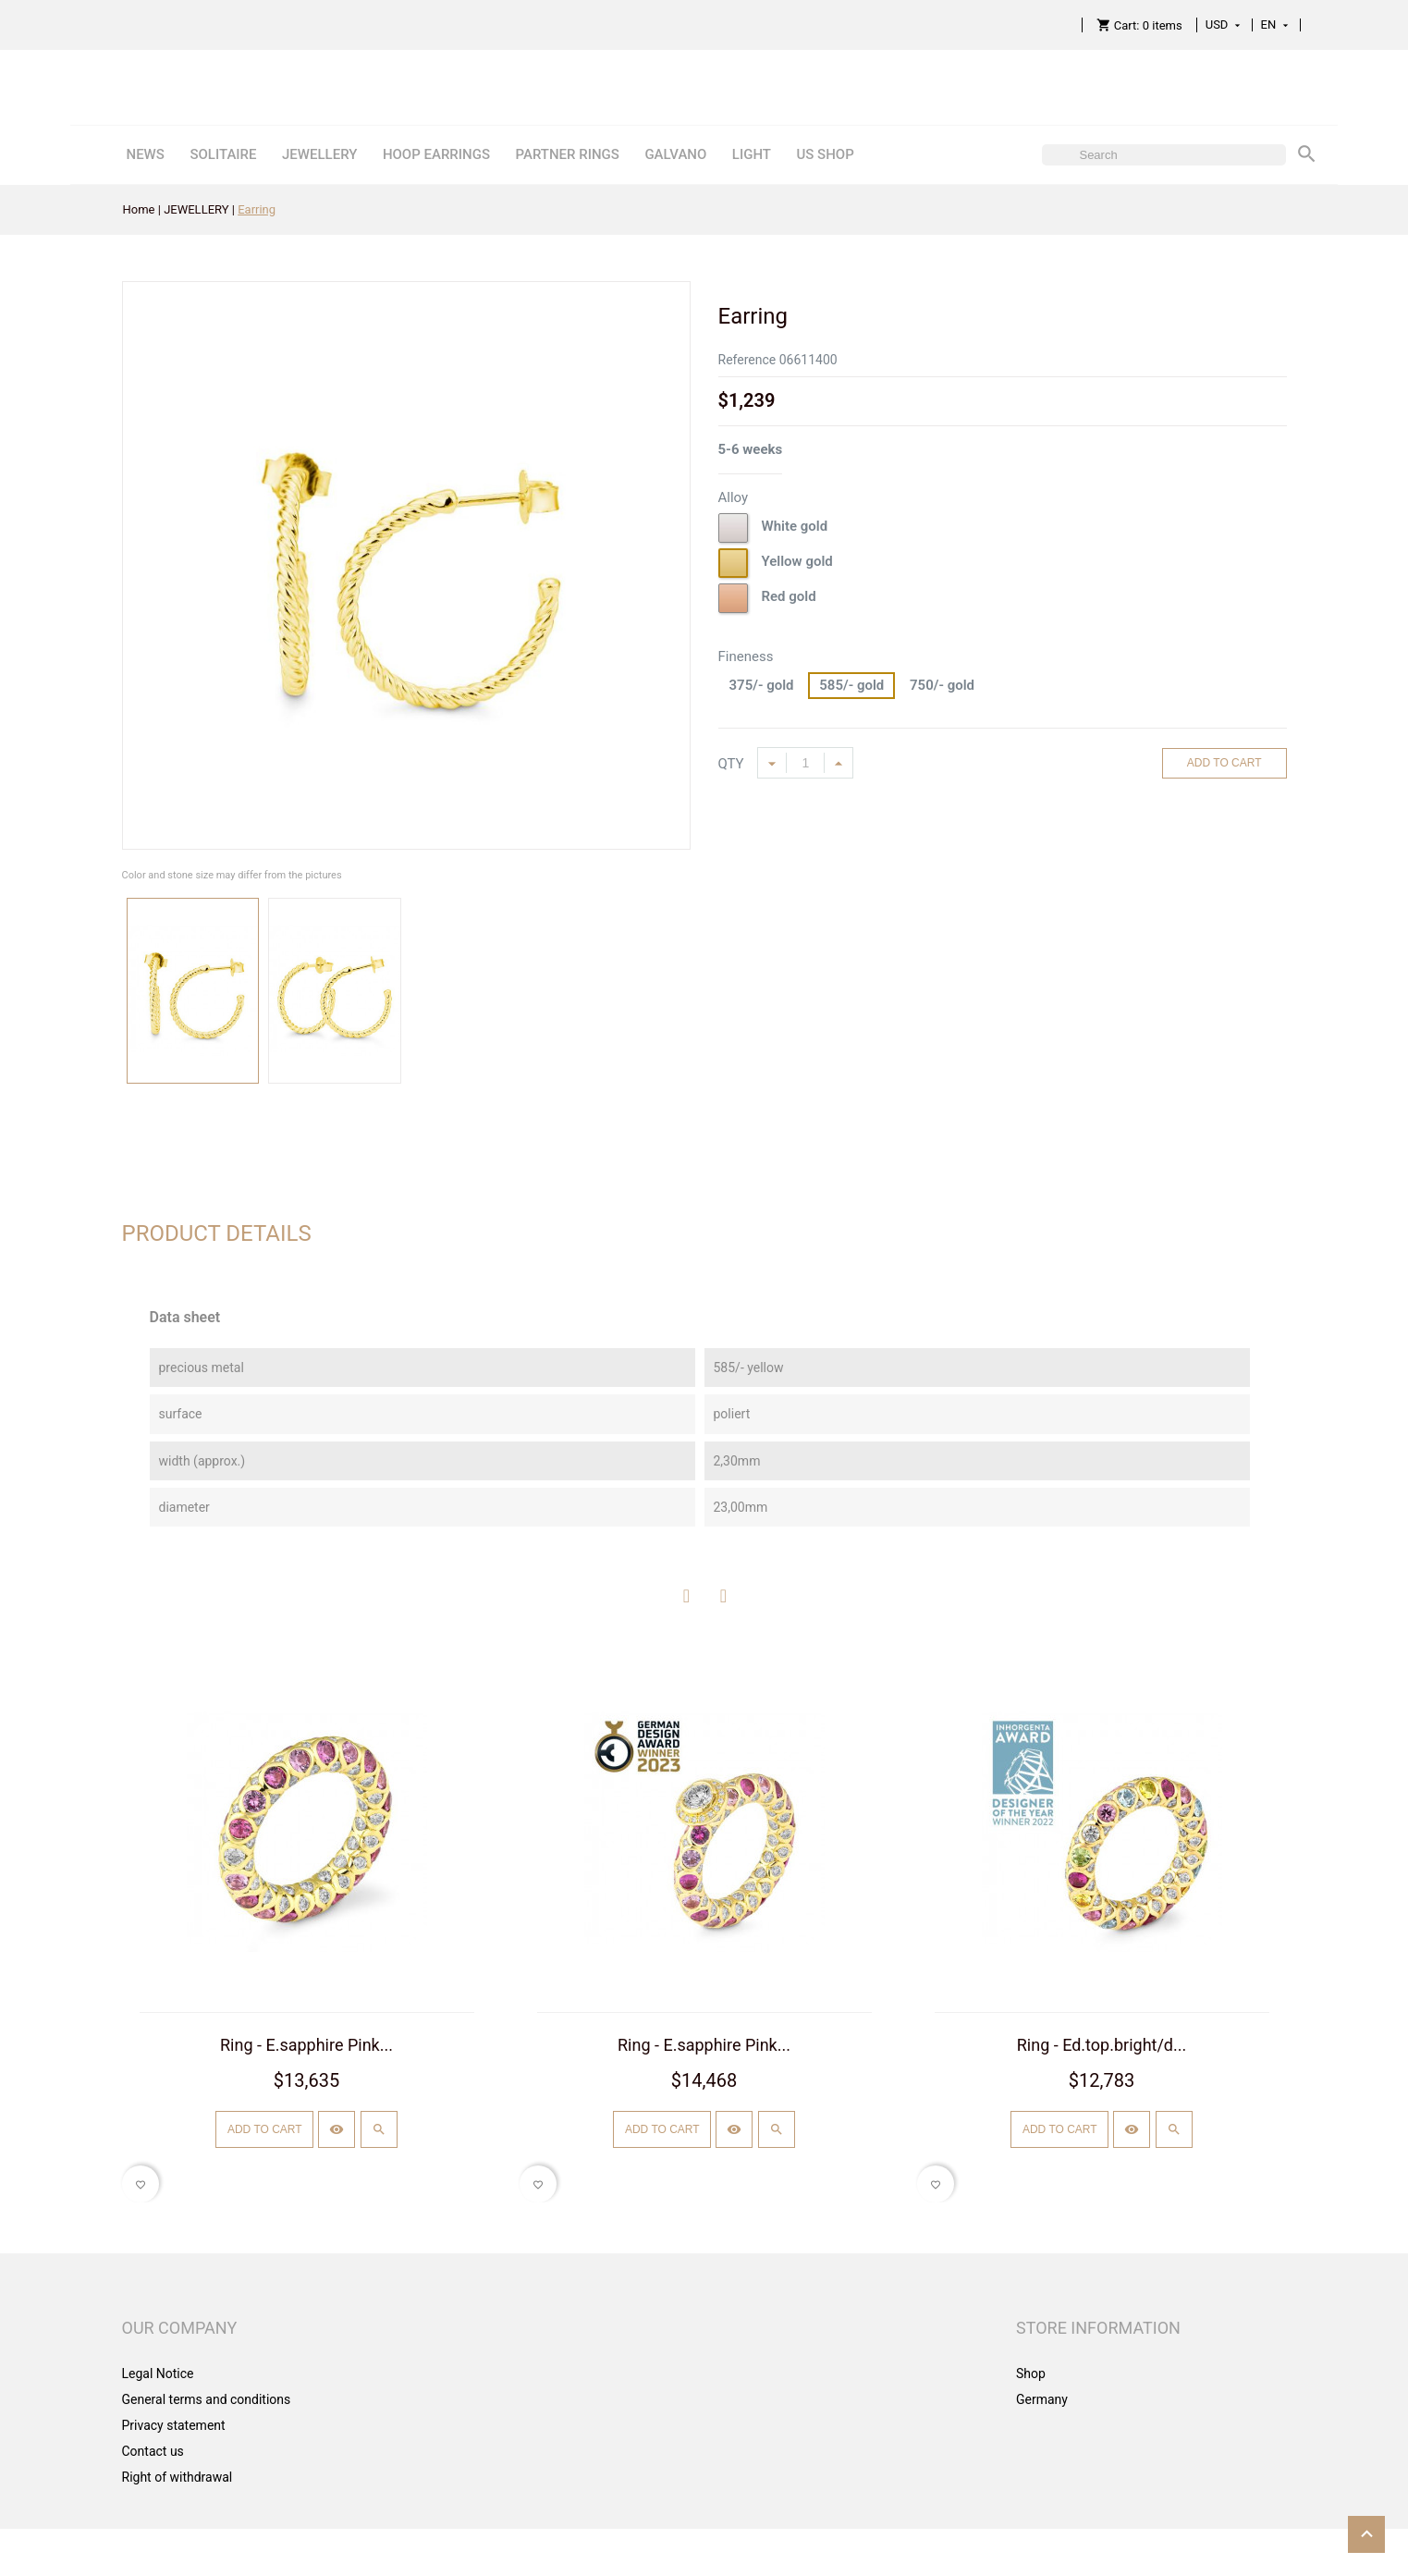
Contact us (153, 2451)
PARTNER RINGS (566, 154)
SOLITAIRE (223, 154)
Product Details (217, 1233)
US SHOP (824, 154)
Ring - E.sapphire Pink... (306, 2045)
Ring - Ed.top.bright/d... (1102, 2045)
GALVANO (675, 154)
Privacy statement (174, 2425)
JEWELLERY (319, 154)
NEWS (145, 154)
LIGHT (751, 154)
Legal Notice (158, 2373)
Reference (747, 359)
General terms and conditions (206, 2399)
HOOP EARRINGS (436, 154)
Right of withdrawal (177, 2477)
